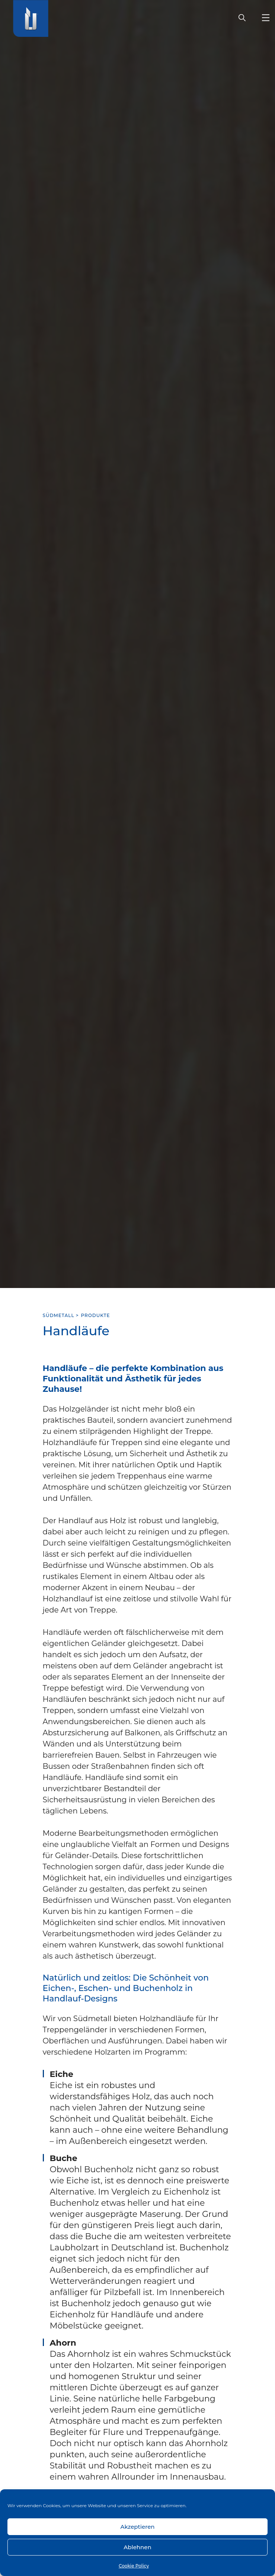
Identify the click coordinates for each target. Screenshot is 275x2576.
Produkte (95, 1315)
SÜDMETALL (58, 1315)
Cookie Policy (134, 2566)
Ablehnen (137, 2547)
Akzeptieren (137, 2526)
